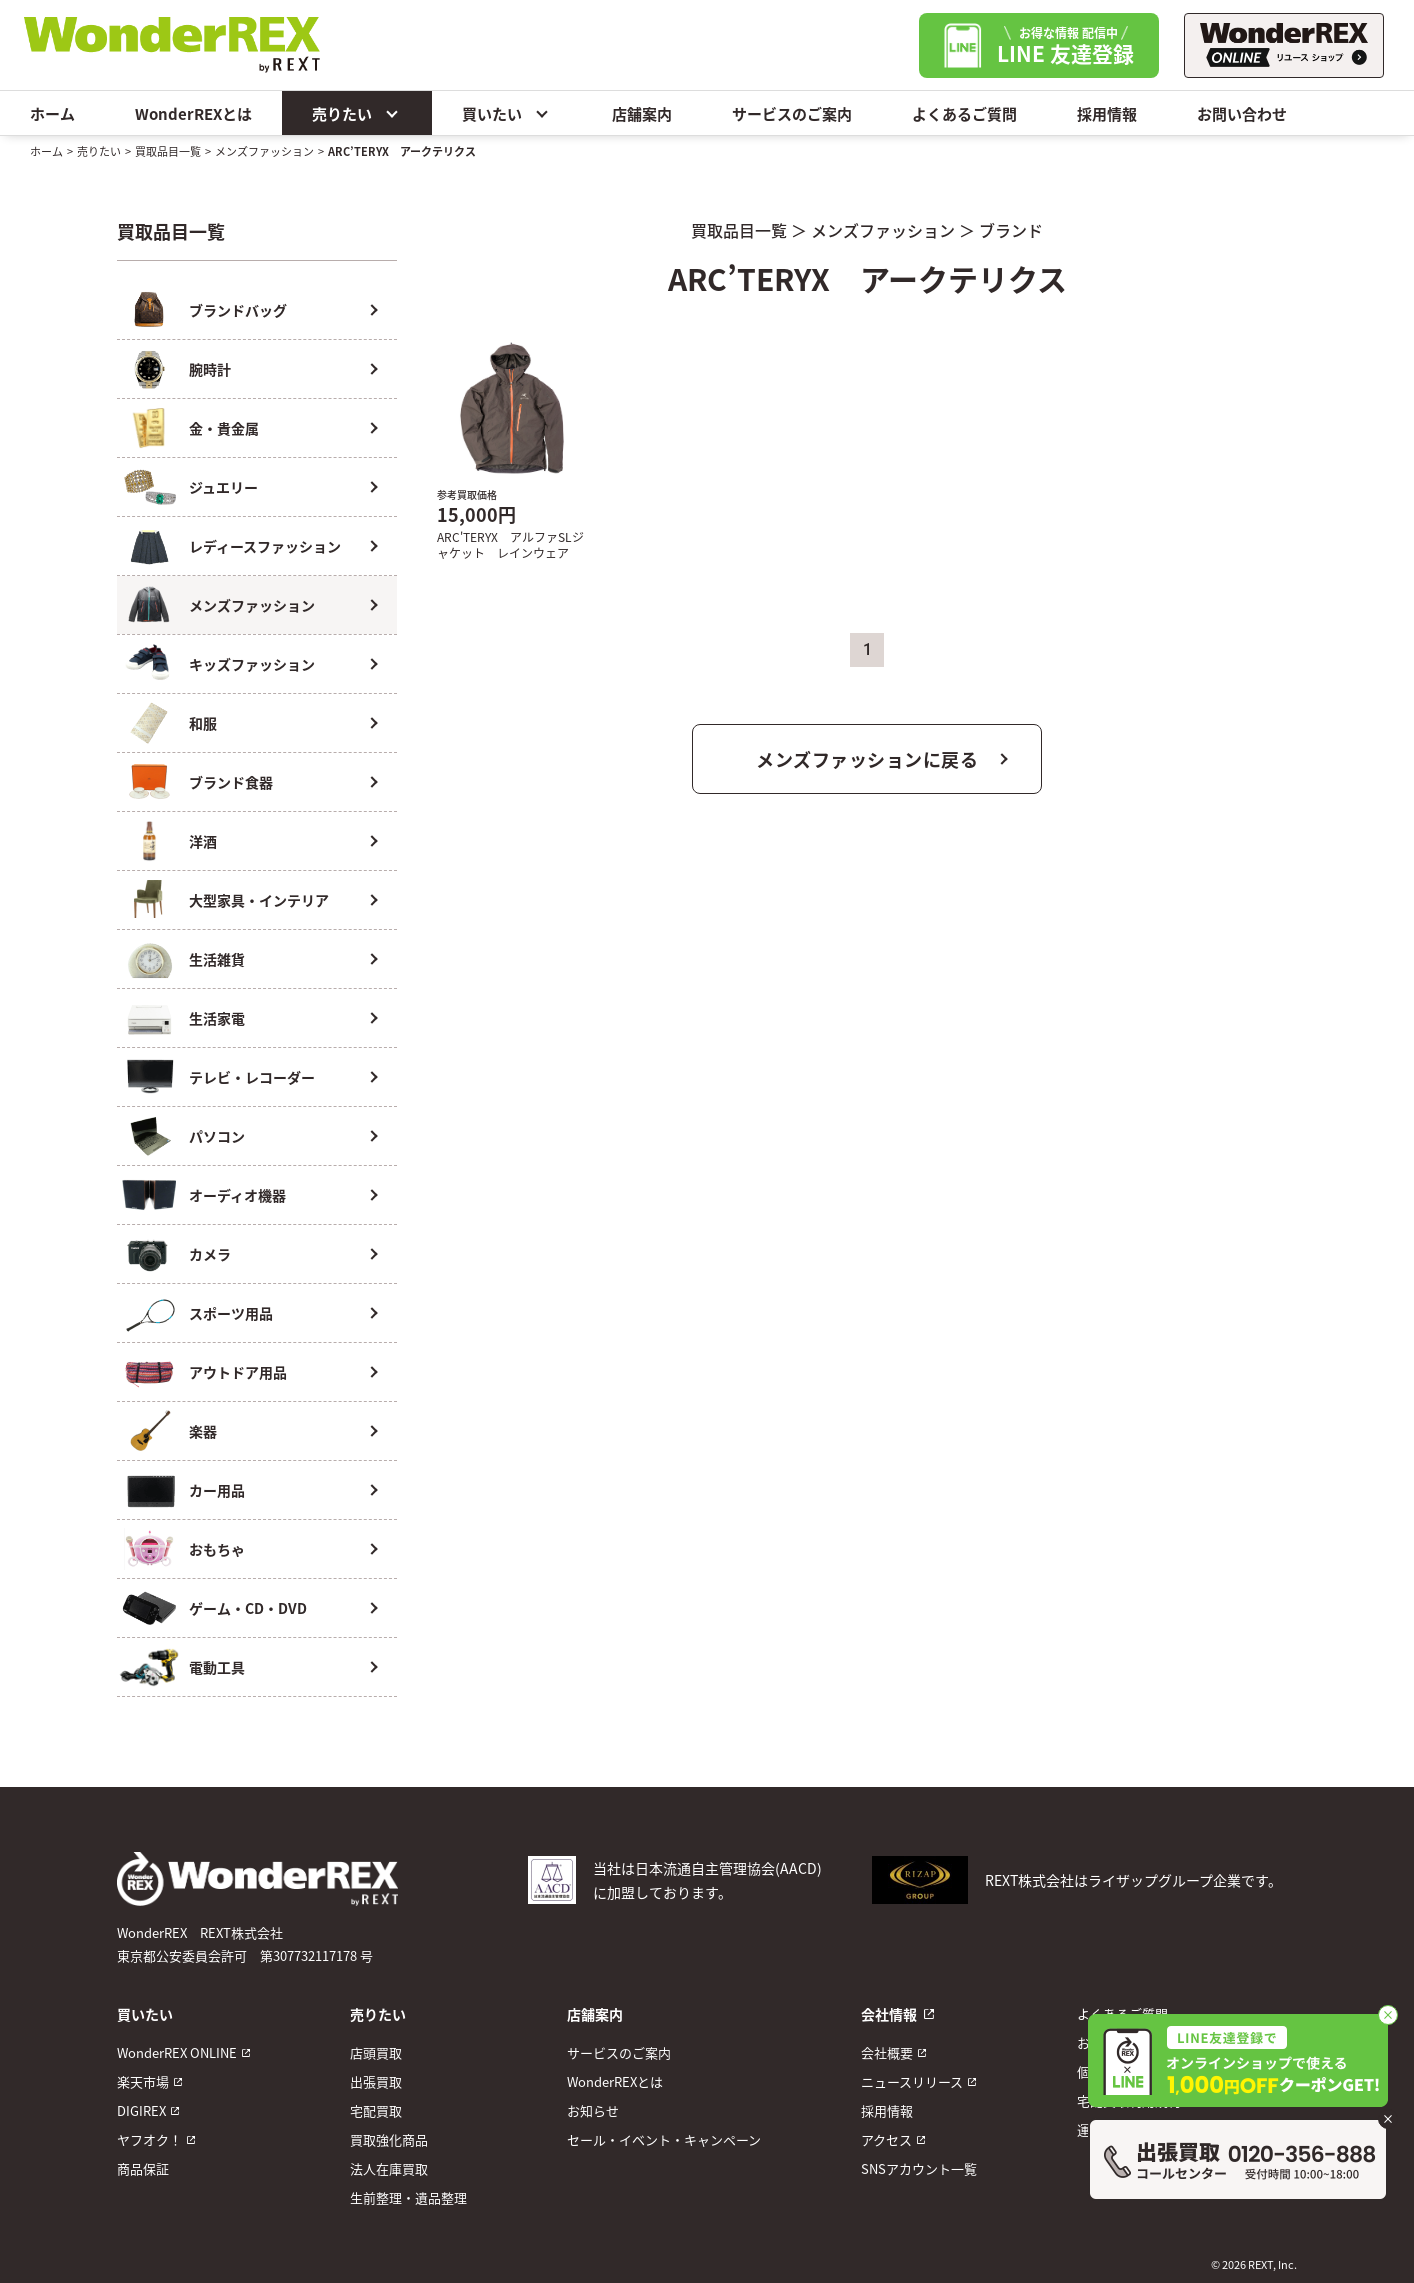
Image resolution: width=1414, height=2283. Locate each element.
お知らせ (593, 2110)
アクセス (886, 2139)
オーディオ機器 (237, 1195)
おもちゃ (217, 1549)
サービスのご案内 (792, 113)
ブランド (1011, 230)
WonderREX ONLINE (177, 2052)
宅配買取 (376, 2110)
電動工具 (217, 1667)
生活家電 (217, 1018)
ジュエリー (223, 487)
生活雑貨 (217, 959)
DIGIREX (141, 2110)
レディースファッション (265, 546)
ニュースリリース (912, 2081)
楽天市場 (143, 2081)
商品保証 (143, 2168)
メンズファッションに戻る (867, 759)
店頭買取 (376, 2052)
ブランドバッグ (238, 310)
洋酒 (203, 841)
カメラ (210, 1254)
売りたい (357, 113)
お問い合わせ (1242, 113)
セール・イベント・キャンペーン (664, 2139)
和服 (203, 723)
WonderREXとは (193, 113)
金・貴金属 (224, 428)
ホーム (52, 113)
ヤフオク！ (149, 2139)
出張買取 (376, 2081)
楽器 (203, 1431)
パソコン (217, 1136)
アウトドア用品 (238, 1372)
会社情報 (889, 2014)
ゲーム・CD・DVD (248, 1608)
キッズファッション (252, 664)
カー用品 (217, 1490)
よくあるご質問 (964, 113)
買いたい (507, 113)
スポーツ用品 (231, 1313)
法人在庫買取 (389, 2168)
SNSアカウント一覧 (919, 2168)
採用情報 (1107, 113)
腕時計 (210, 369)
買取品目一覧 (168, 151)
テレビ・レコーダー (252, 1077)
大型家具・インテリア (259, 900)
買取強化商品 (389, 2139)
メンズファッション (264, 151)
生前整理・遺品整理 (408, 2197)
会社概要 (887, 2052)
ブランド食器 (231, 782)
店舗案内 (642, 113)
